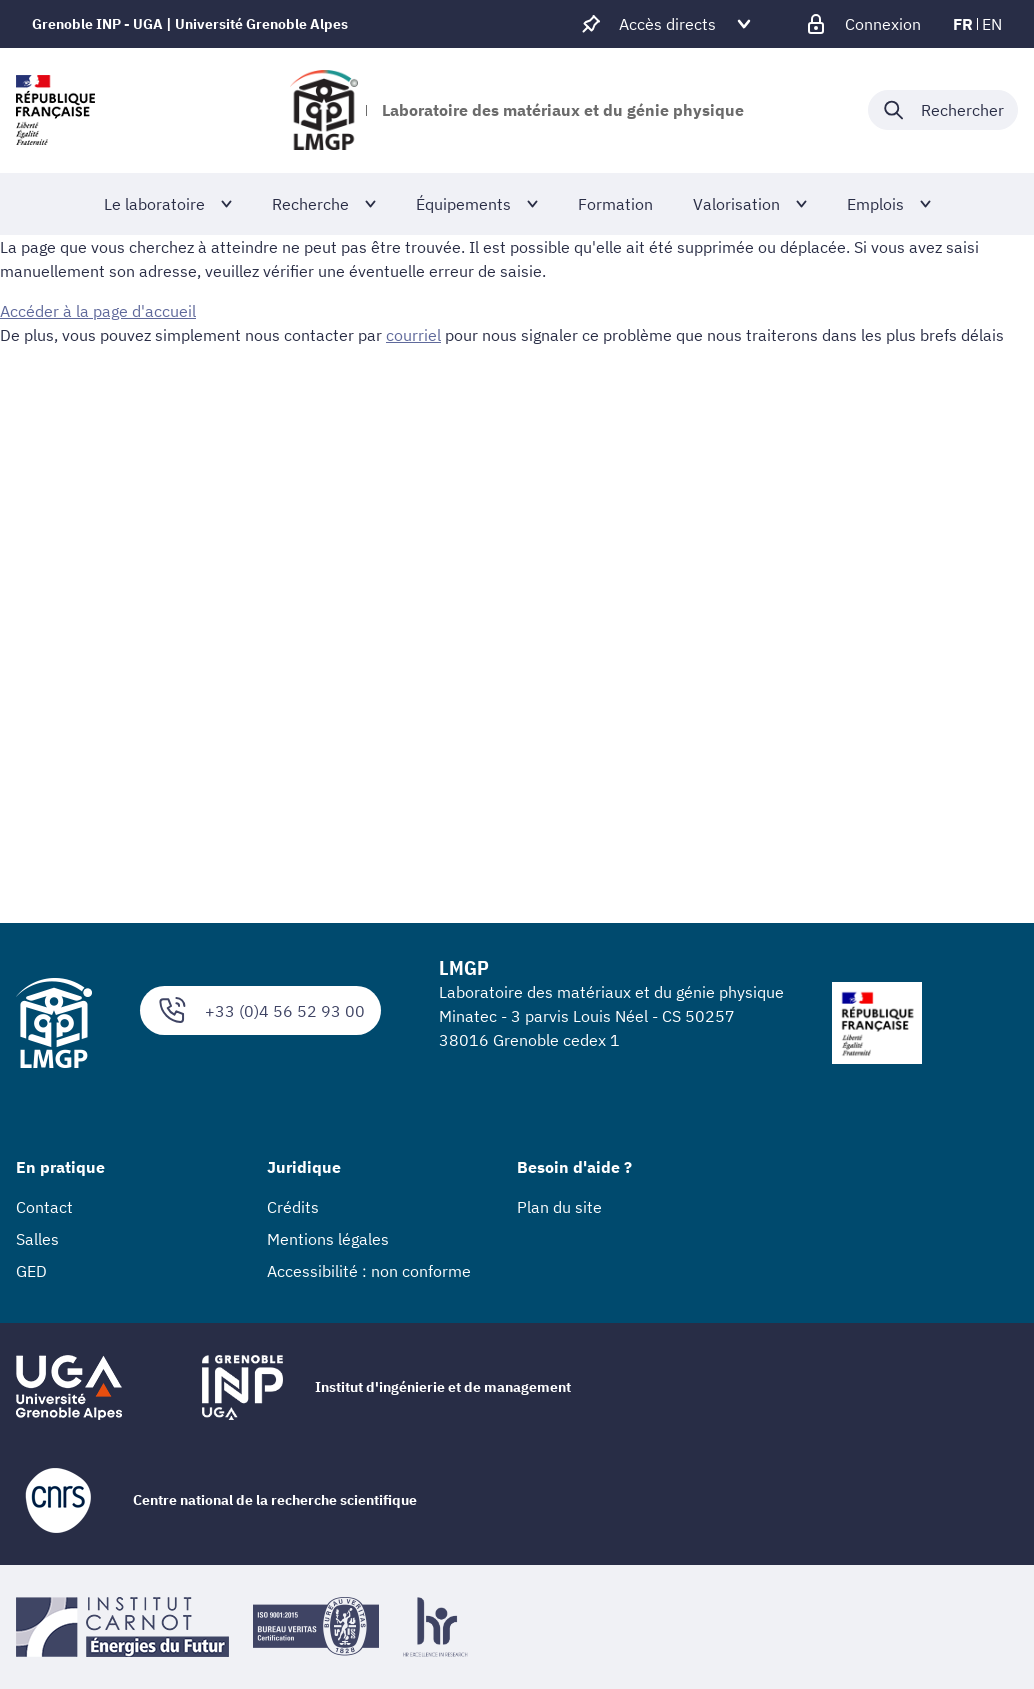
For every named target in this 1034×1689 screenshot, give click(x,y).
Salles (37, 1239)
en (992, 24)
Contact (44, 1207)
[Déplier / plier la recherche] (943, 110)
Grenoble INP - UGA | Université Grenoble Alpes (190, 24)
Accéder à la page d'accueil (98, 311)
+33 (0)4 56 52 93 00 (260, 1010)
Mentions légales (328, 1239)
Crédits (293, 1207)
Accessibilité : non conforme (369, 1271)
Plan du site (559, 1207)
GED (31, 1271)
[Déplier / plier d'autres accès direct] (667, 24)
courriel (413, 335)
